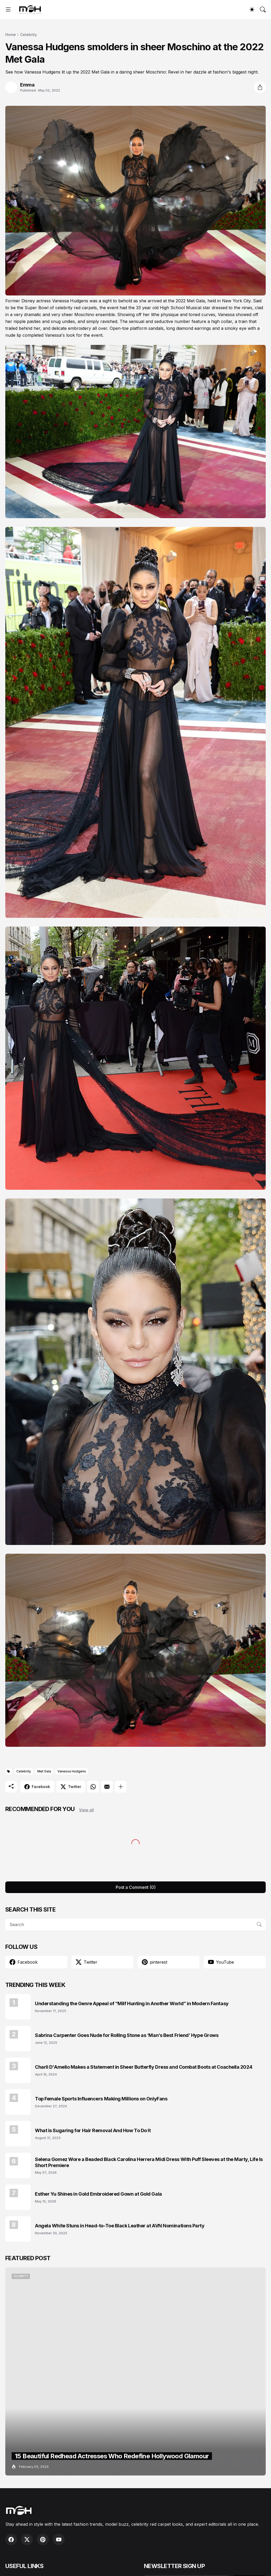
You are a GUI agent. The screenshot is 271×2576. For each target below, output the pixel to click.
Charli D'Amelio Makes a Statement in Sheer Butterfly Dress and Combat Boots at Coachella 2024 (143, 2067)
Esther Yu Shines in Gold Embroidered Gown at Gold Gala (98, 2194)
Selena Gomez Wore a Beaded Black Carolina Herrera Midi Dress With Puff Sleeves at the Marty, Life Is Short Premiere (149, 2162)
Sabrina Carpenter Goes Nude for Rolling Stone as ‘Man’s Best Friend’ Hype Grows (126, 2035)
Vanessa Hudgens (71, 1771)
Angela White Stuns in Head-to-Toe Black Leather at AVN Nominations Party (120, 2225)
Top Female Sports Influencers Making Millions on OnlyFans (101, 2098)
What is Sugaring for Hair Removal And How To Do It (93, 2130)
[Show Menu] (8, 9)
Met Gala (44, 1771)
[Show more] (121, 1787)
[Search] (263, 9)
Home (10, 34)
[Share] (260, 87)
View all (86, 1810)
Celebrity (28, 34)
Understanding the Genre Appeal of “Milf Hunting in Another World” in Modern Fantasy (132, 2003)
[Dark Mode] (252, 9)
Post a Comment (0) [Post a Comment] (136, 1887)
